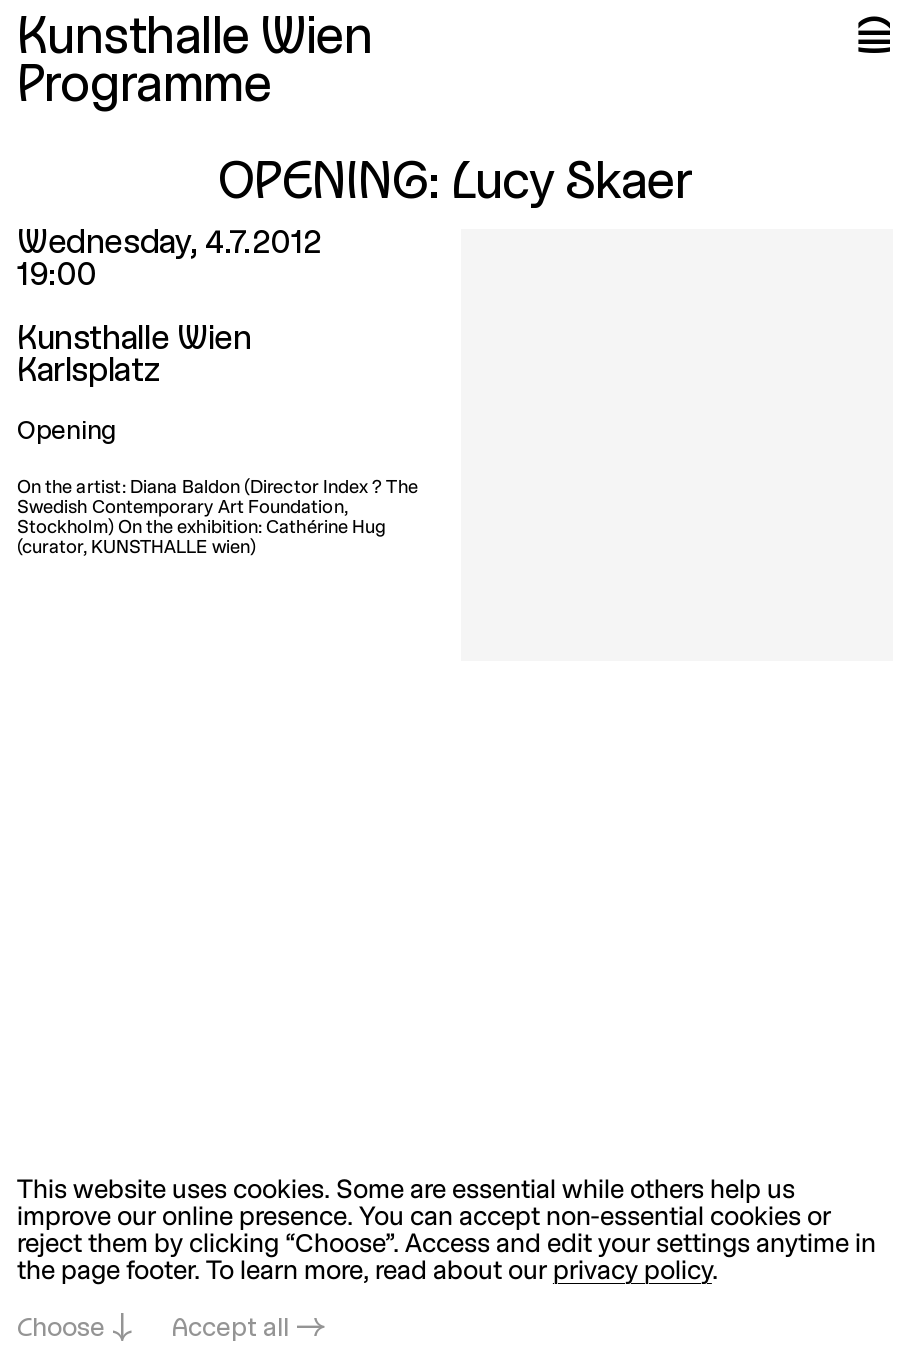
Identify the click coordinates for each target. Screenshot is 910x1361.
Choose (61, 1329)
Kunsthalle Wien (194, 40)
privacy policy (632, 1272)
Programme (144, 88)
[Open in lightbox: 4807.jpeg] (677, 445)
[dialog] (455, 1261)
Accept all (230, 1329)
